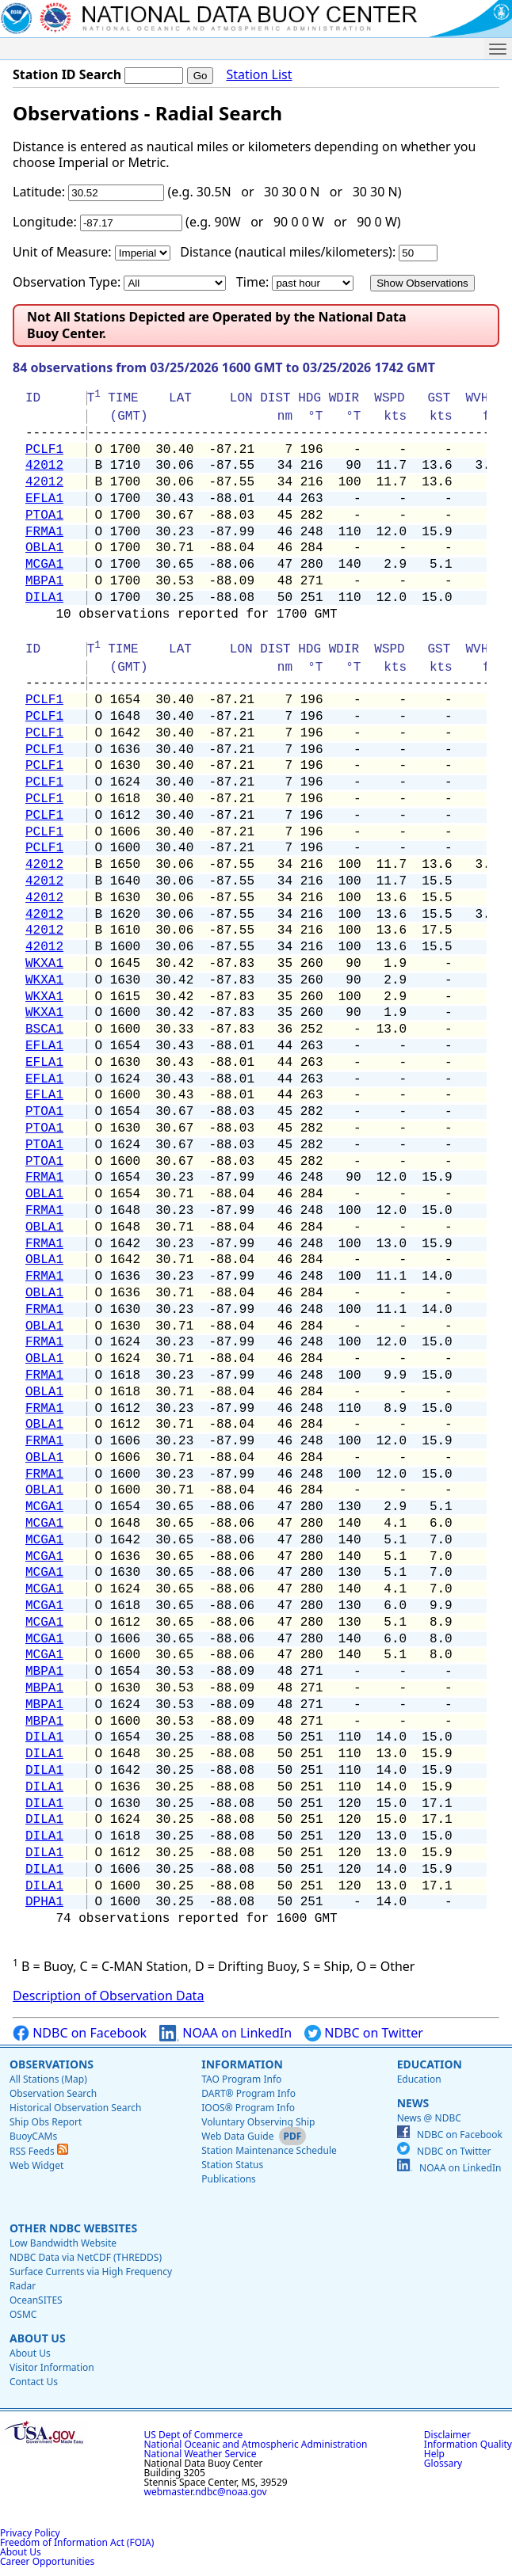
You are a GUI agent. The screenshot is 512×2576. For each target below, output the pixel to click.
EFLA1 (44, 499)
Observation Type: (66, 282)
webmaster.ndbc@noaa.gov (205, 2491)
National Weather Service (200, 2453)
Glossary (443, 2463)
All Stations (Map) (48, 2079)
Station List (259, 75)
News (413, 2102)
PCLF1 (44, 450)
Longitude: (45, 221)
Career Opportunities (47, 2561)
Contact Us (34, 2381)
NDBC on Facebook (80, 2033)
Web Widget (36, 2165)
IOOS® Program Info (248, 2107)
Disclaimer (447, 2434)
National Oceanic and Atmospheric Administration (256, 2444)
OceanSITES (36, 2300)
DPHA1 (44, 1902)
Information (242, 2064)
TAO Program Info (241, 2079)
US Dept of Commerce (193, 2434)
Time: (252, 282)
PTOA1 (44, 515)
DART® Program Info (248, 2093)
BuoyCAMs (33, 2136)
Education (429, 2064)
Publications (228, 2179)
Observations (52, 2064)
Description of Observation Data (108, 1995)
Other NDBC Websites (73, 2227)
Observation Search (53, 2093)
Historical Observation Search (75, 2107)
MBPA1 (44, 581)
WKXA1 (44, 963)
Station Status (232, 2164)
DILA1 (44, 598)
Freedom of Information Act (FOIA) (77, 2542)
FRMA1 (44, 532)
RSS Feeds (39, 2151)
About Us (38, 2338)
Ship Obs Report (46, 2122)
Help (434, 2453)
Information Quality (468, 2444)
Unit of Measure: (62, 252)
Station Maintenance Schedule (269, 2150)
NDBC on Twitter (363, 2033)
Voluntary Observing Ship (258, 2122)
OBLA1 (44, 548)
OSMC (23, 2314)
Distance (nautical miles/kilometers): (287, 252)
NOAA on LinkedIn (225, 2033)
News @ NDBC (429, 2118)
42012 (44, 465)
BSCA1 (44, 1029)
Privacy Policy (30, 2533)
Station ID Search (67, 74)
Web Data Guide (237, 2136)
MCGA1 (44, 564)
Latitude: (39, 191)
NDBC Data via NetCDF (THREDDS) (86, 2257)
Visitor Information (52, 2367)
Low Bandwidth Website (63, 2243)
